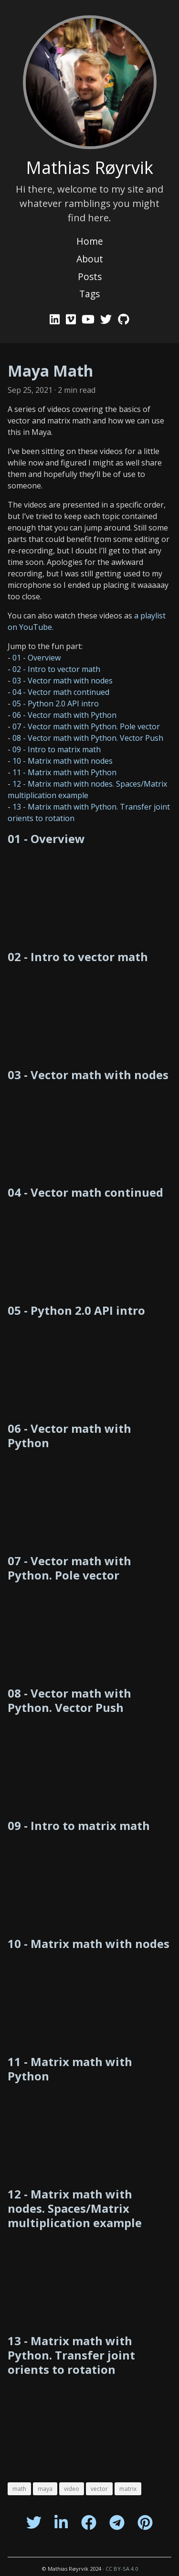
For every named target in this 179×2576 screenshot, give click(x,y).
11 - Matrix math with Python (64, 772)
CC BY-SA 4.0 (121, 2568)
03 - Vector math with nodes (62, 680)
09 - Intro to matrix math (56, 749)
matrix (128, 2489)
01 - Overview (36, 657)
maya (45, 2489)
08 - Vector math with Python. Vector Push (87, 738)
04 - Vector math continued (60, 692)
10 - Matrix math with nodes (62, 761)
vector (99, 2489)
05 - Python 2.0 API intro (55, 703)
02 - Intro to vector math (56, 669)
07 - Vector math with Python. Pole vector (86, 726)
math (19, 2489)
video (71, 2489)
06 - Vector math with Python (64, 715)
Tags (89, 293)
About (89, 258)
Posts (90, 276)
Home (89, 241)
